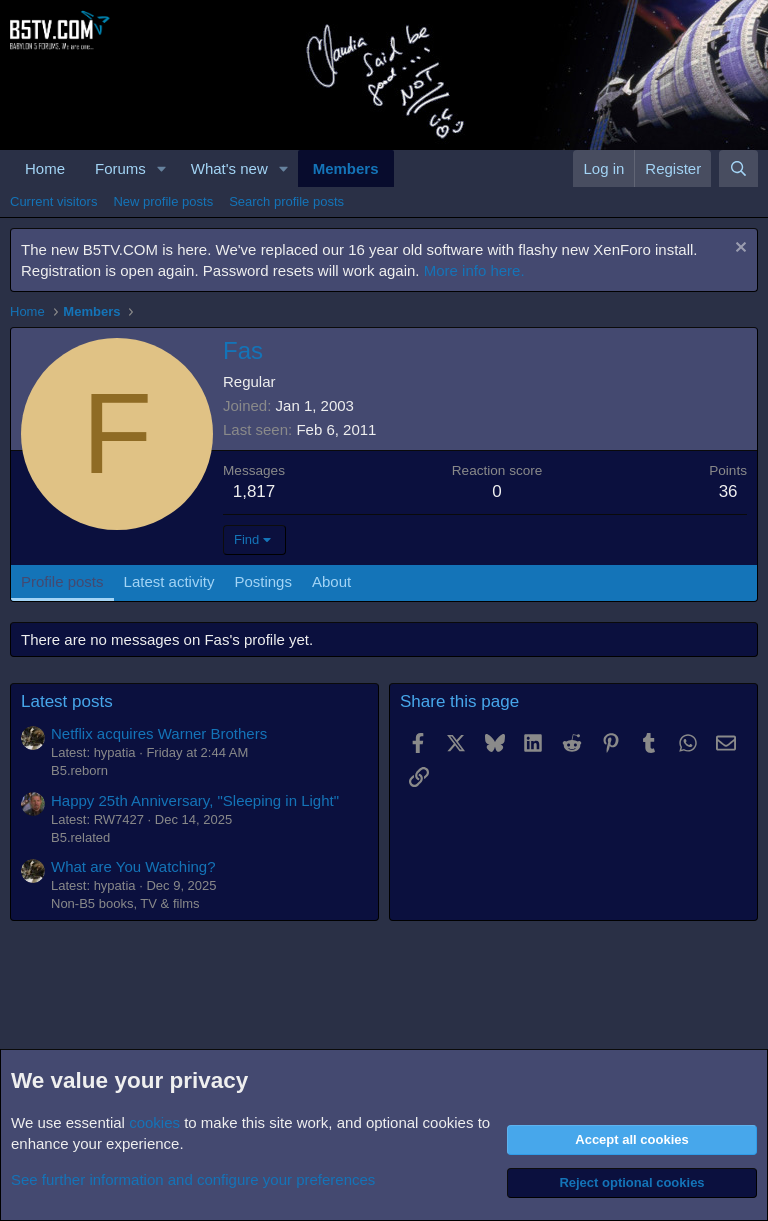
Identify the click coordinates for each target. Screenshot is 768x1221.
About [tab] (331, 581)
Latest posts (67, 701)
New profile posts (163, 201)
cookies (154, 1122)
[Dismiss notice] (738, 249)
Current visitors (53, 201)
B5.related (80, 837)
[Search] (738, 168)
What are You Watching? (133, 866)
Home (45, 168)
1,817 (254, 491)
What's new (229, 168)
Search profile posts (286, 201)
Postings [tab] (263, 581)
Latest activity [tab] (169, 581)
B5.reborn (79, 770)
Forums (120, 168)
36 (728, 491)
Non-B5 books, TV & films (125, 903)
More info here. (474, 270)
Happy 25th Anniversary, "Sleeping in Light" (195, 800)
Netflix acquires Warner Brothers (159, 733)
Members (346, 168)
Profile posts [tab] (62, 581)
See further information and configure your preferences (193, 1179)
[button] (162, 168)
